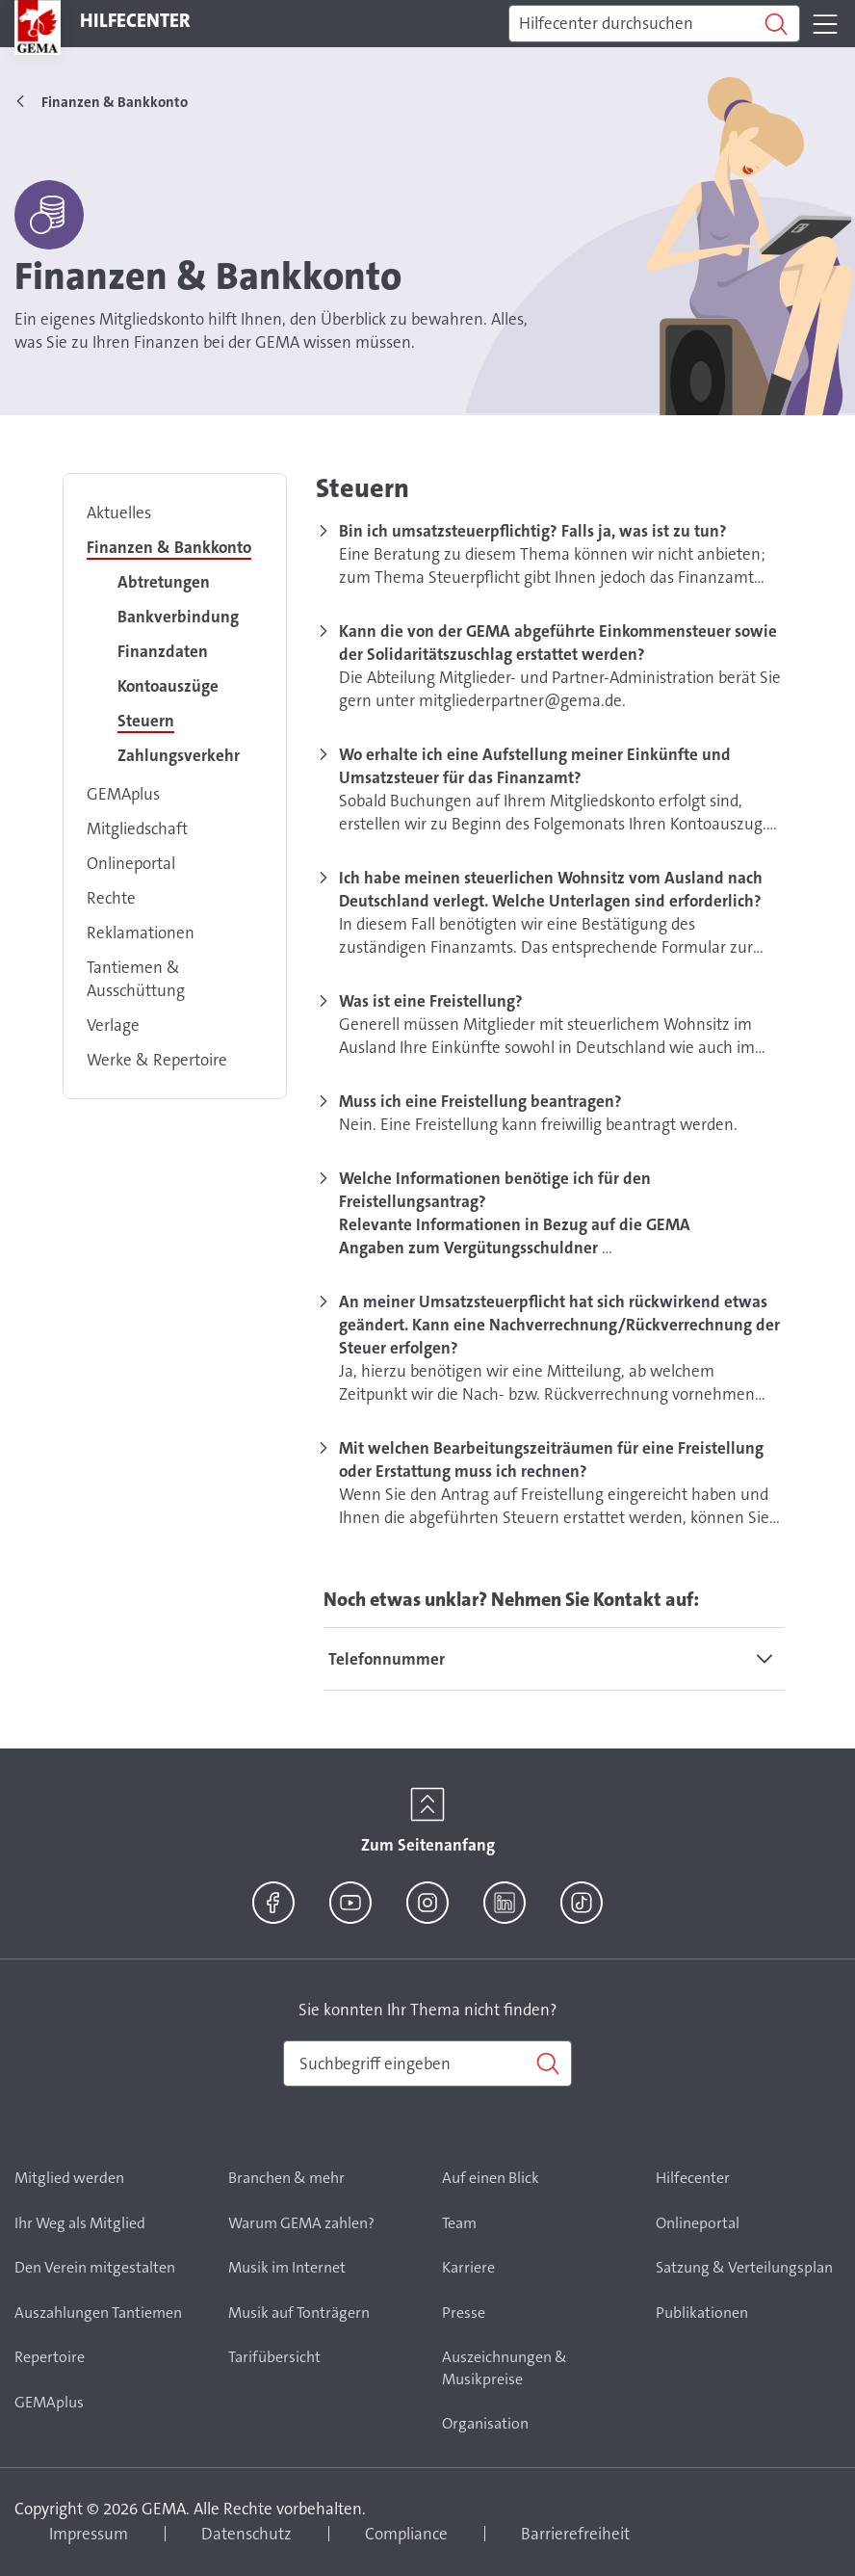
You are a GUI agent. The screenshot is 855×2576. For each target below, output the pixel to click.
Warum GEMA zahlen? (301, 2223)
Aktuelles (119, 512)
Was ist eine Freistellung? (431, 1001)
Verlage (113, 1025)
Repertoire (49, 2357)
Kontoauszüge (168, 686)
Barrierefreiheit (575, 2533)
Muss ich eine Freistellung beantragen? (480, 1101)
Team (459, 2223)
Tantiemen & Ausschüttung (136, 979)
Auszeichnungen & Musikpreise (504, 2368)
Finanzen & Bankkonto (169, 547)
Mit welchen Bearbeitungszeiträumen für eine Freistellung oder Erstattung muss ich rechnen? (551, 1459)
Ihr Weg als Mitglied (79, 2223)
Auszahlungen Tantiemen (98, 2312)
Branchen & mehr (286, 2178)
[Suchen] (654, 24)
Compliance (406, 2533)
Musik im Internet (287, 2267)
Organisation (485, 2423)
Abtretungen (163, 581)
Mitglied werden (69, 2178)
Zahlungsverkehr (178, 755)
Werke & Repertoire (157, 1059)
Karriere (468, 2267)
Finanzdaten (162, 651)
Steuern (145, 720)
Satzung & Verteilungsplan (744, 2267)
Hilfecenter (693, 2178)
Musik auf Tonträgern (299, 2312)
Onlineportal (131, 863)
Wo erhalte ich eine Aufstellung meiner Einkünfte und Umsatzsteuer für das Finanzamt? (535, 766)
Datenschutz (246, 2533)
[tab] (554, 1659)
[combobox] (427, 2063)
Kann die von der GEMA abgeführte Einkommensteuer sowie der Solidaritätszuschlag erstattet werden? (558, 642)
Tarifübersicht (274, 2357)
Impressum (88, 2533)
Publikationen (702, 2312)
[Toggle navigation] (825, 24)
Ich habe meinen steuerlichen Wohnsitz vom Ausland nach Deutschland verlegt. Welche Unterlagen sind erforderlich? (551, 889)
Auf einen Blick (490, 2178)
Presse (463, 2312)
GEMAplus (123, 793)
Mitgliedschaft (137, 828)
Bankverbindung (178, 616)
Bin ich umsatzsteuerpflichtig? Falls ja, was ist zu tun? (533, 530)
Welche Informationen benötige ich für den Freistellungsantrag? (495, 1190)
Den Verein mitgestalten (94, 2267)
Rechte (111, 897)
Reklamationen (140, 932)
